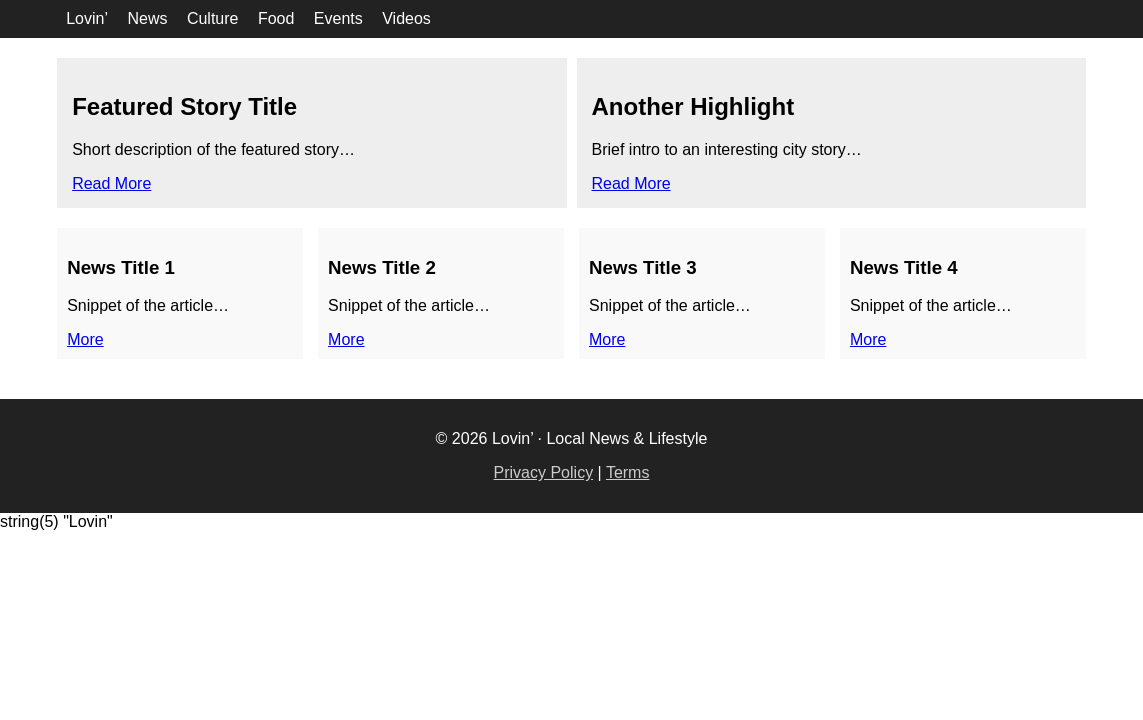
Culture (213, 18)
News (147, 18)
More (85, 339)
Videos (406, 18)
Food (276, 18)
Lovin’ (87, 18)
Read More (111, 183)
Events (338, 18)
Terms (628, 472)
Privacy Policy (544, 472)
